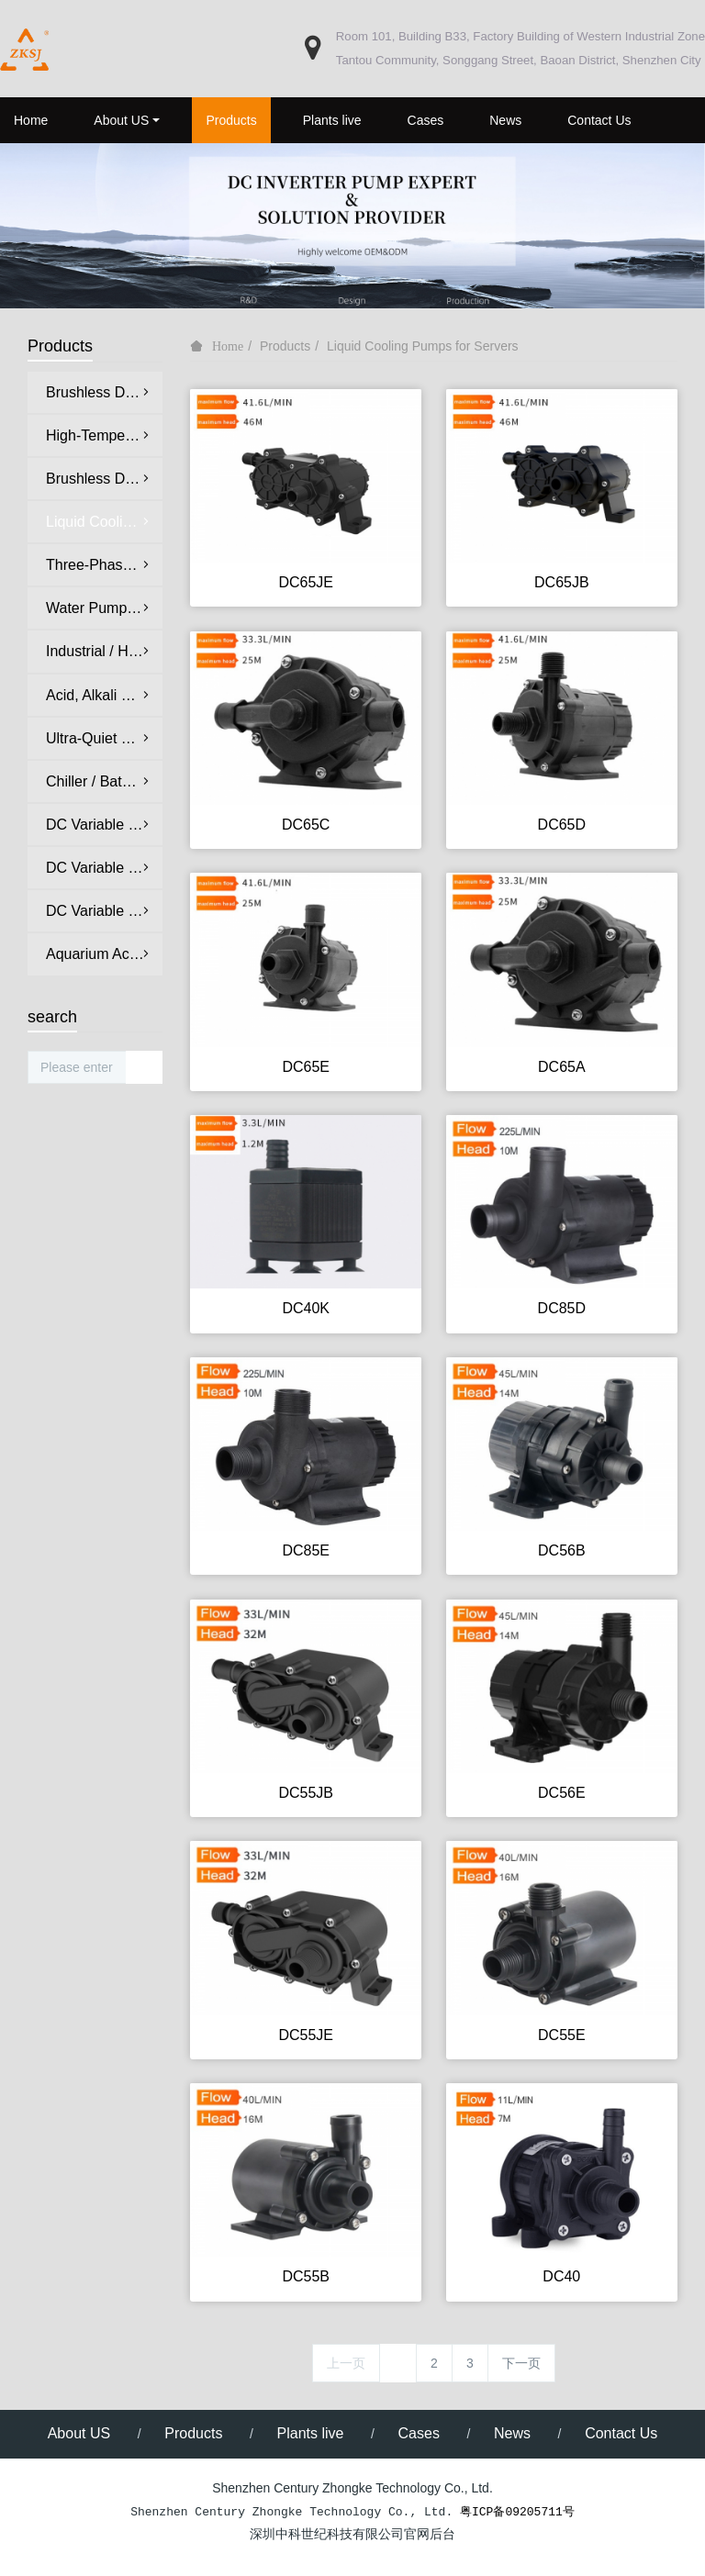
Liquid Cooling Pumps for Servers (423, 346)
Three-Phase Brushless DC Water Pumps (104, 564)
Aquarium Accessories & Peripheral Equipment (104, 953)
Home (31, 120)
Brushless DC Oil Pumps (104, 478)
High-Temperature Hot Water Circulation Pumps (104, 435)
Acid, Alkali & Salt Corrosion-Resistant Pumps (104, 695)
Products (285, 346)
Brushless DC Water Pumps (104, 392)
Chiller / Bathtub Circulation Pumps (104, 781)
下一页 (521, 2363)
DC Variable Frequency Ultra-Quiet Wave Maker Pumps (104, 867)
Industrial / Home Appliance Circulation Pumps (104, 651)
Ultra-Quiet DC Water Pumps (104, 738)
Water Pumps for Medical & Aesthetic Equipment (104, 608)
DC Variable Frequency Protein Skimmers (104, 910)
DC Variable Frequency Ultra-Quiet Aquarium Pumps (104, 824)
